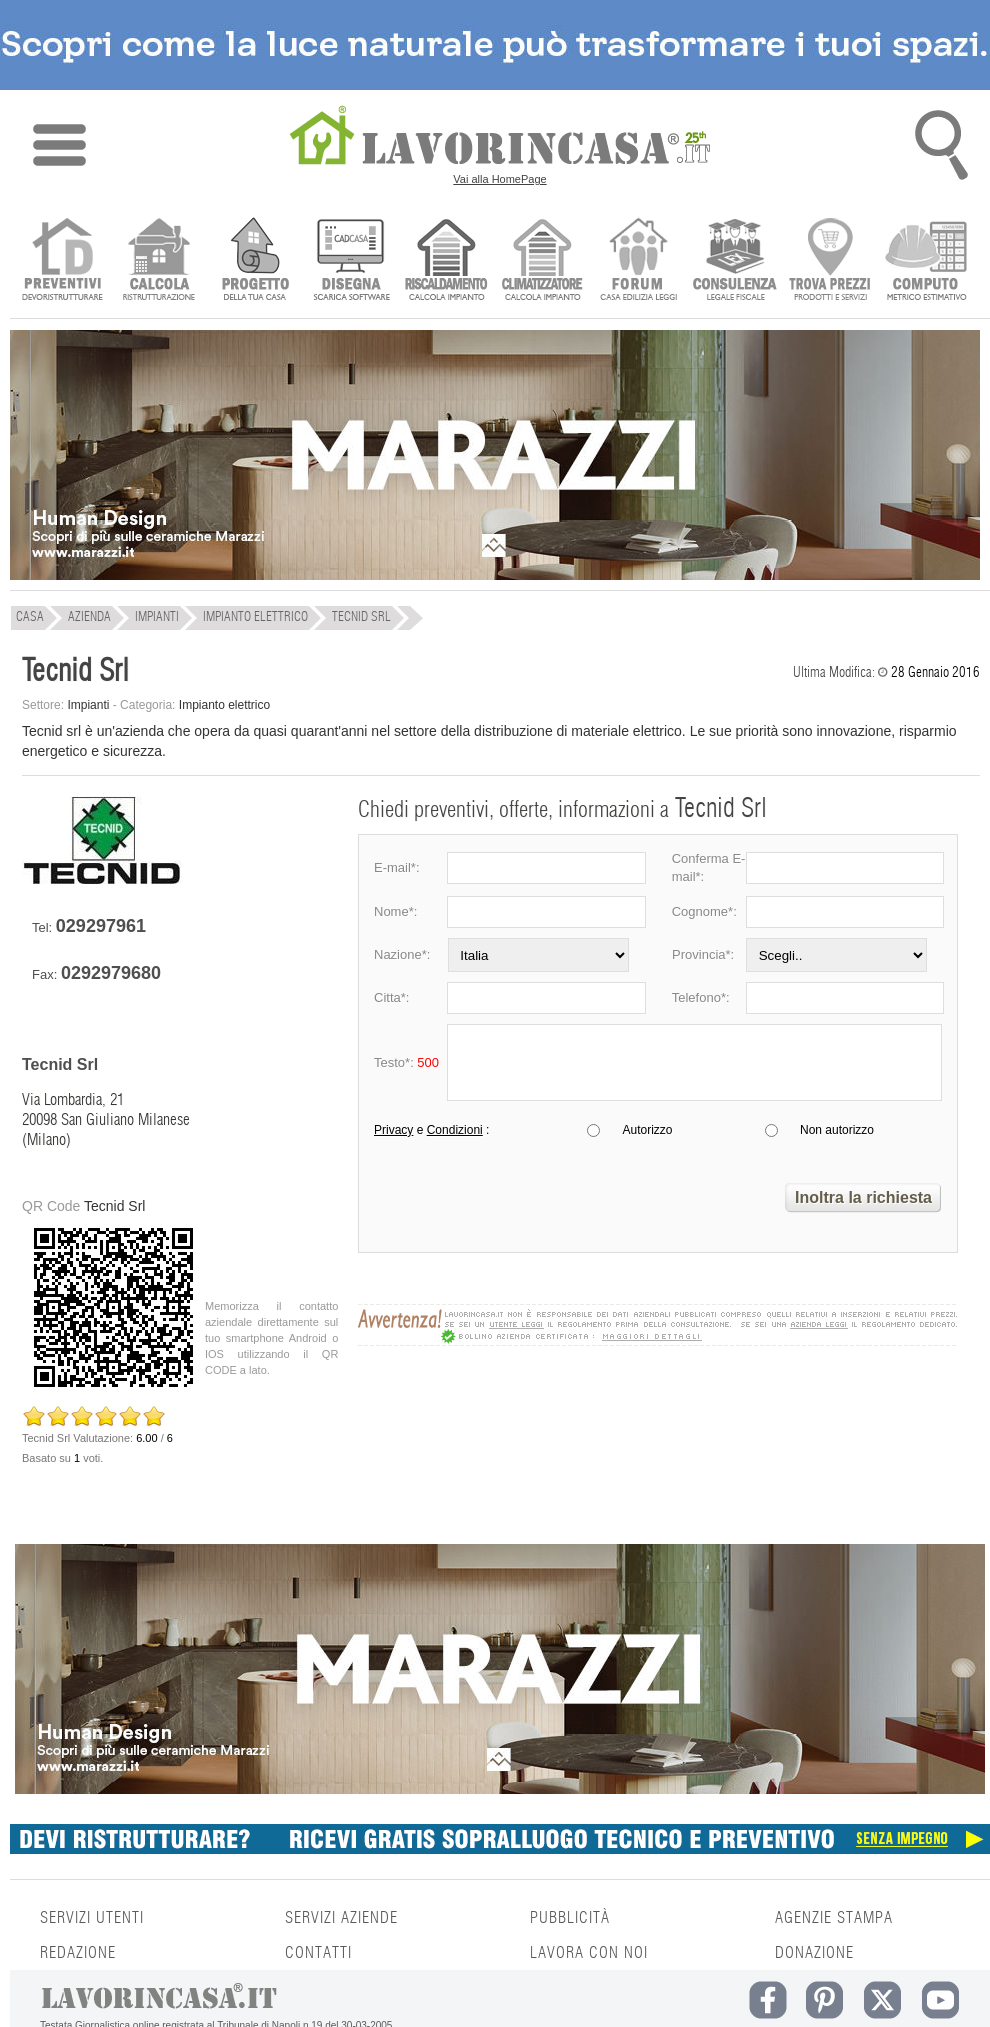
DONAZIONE (814, 1953)
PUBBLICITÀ (570, 1918)
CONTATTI (318, 1953)
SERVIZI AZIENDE (341, 1918)
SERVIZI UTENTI (92, 1918)
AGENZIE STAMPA (834, 1918)
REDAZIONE (78, 1953)
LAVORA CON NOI (589, 1953)
